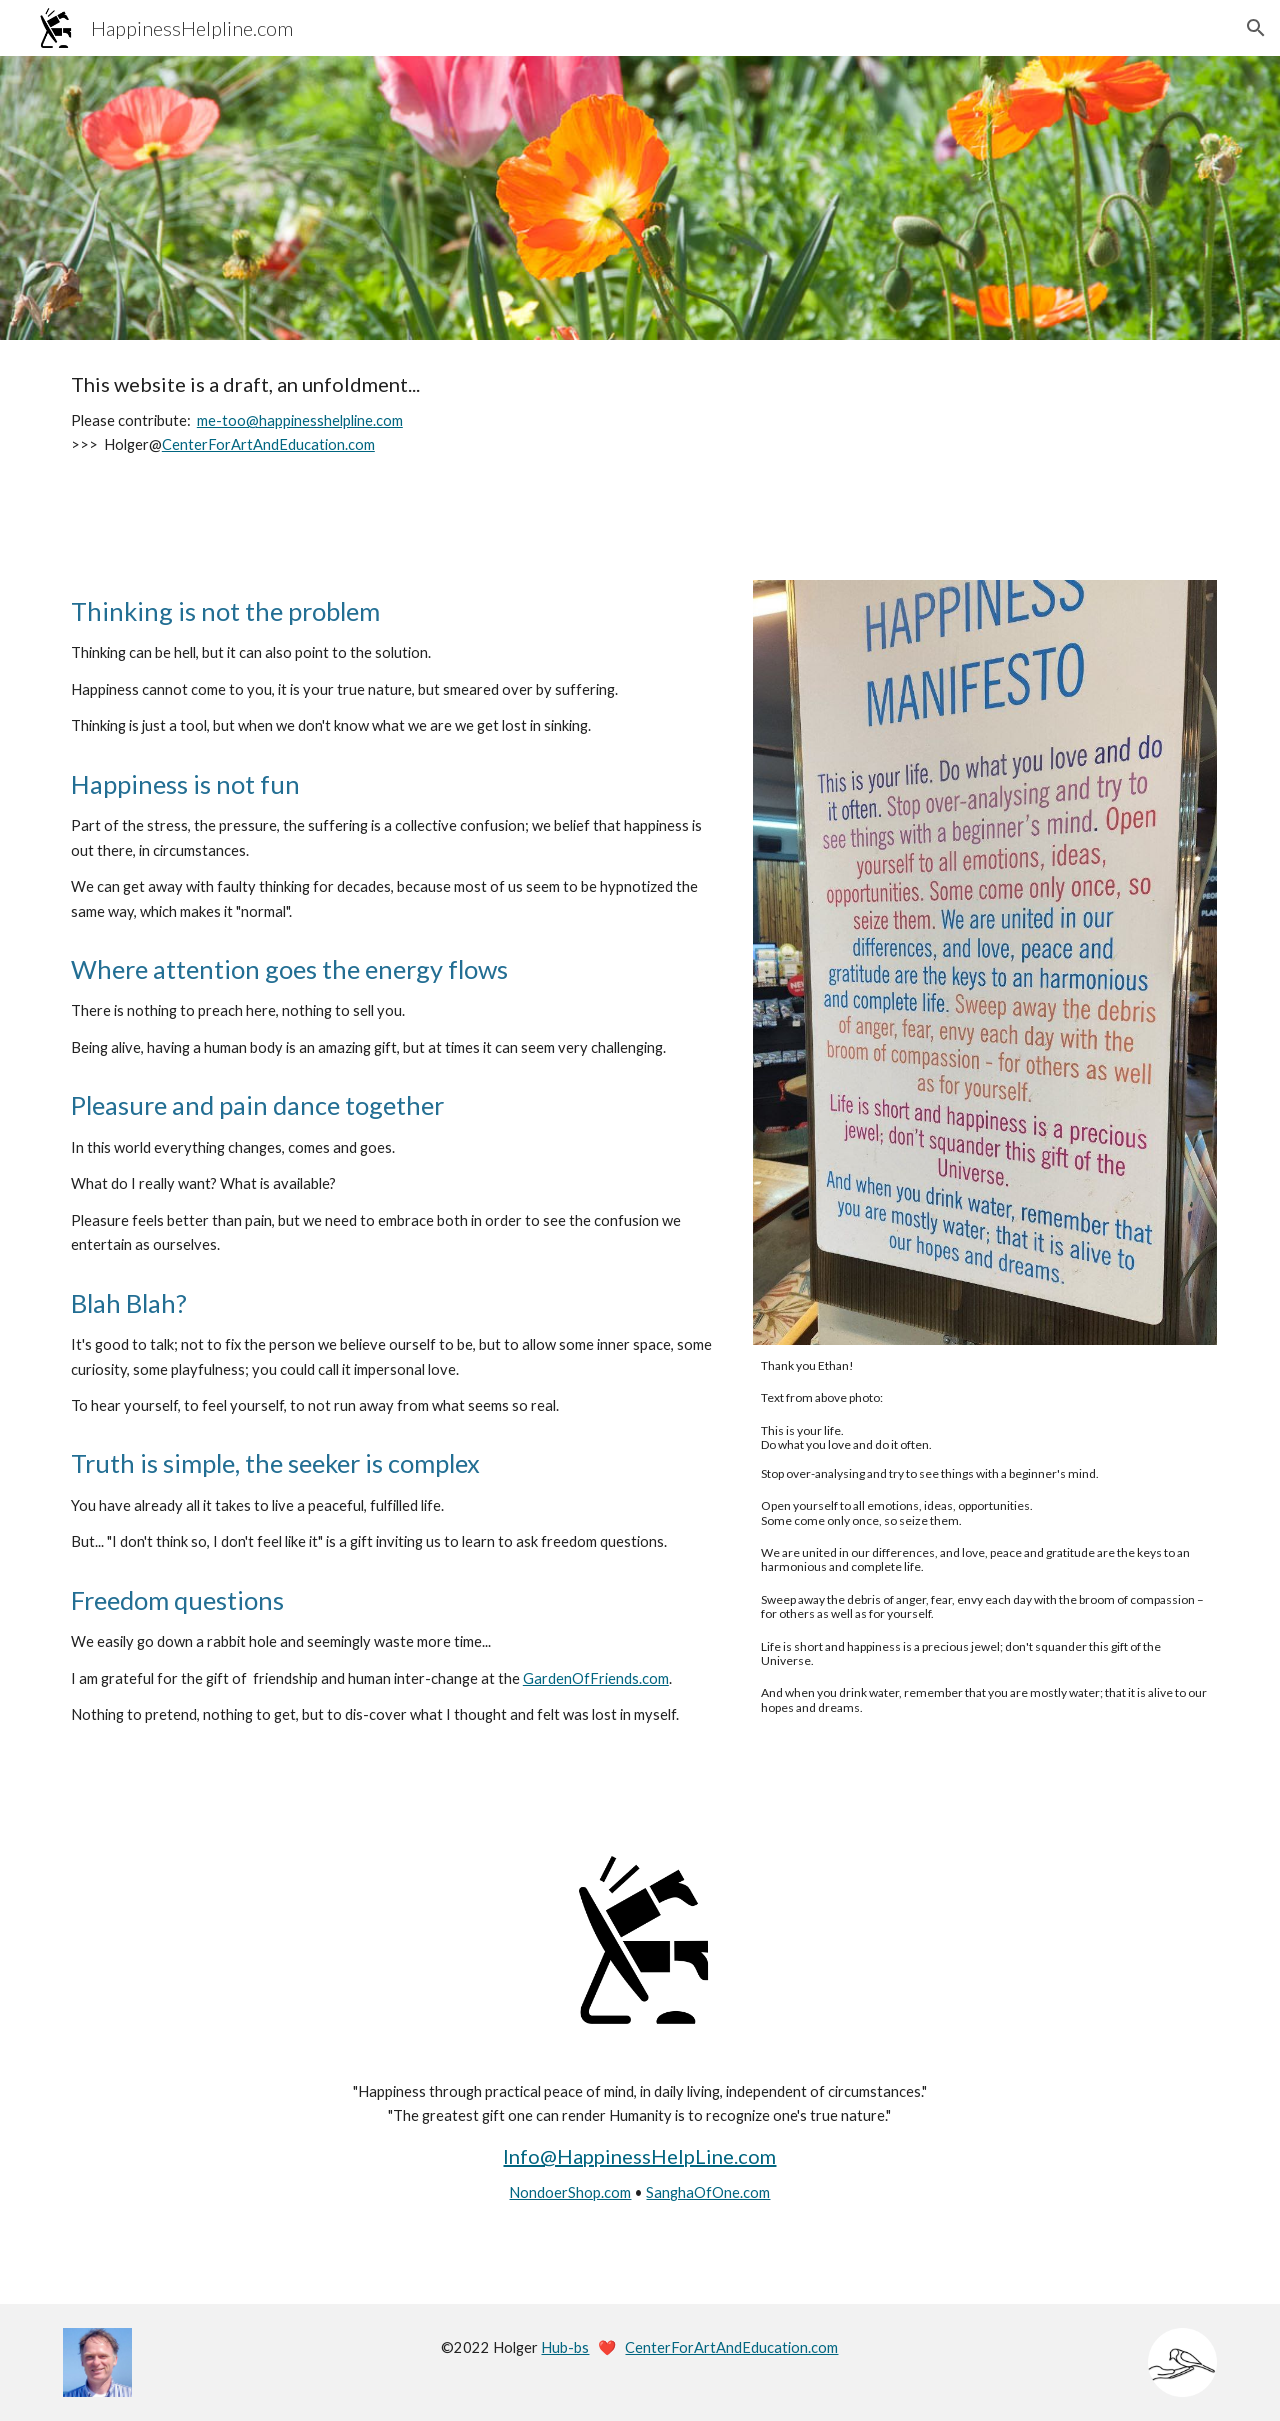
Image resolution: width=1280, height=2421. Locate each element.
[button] (1256, 28)
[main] (640, 415)
